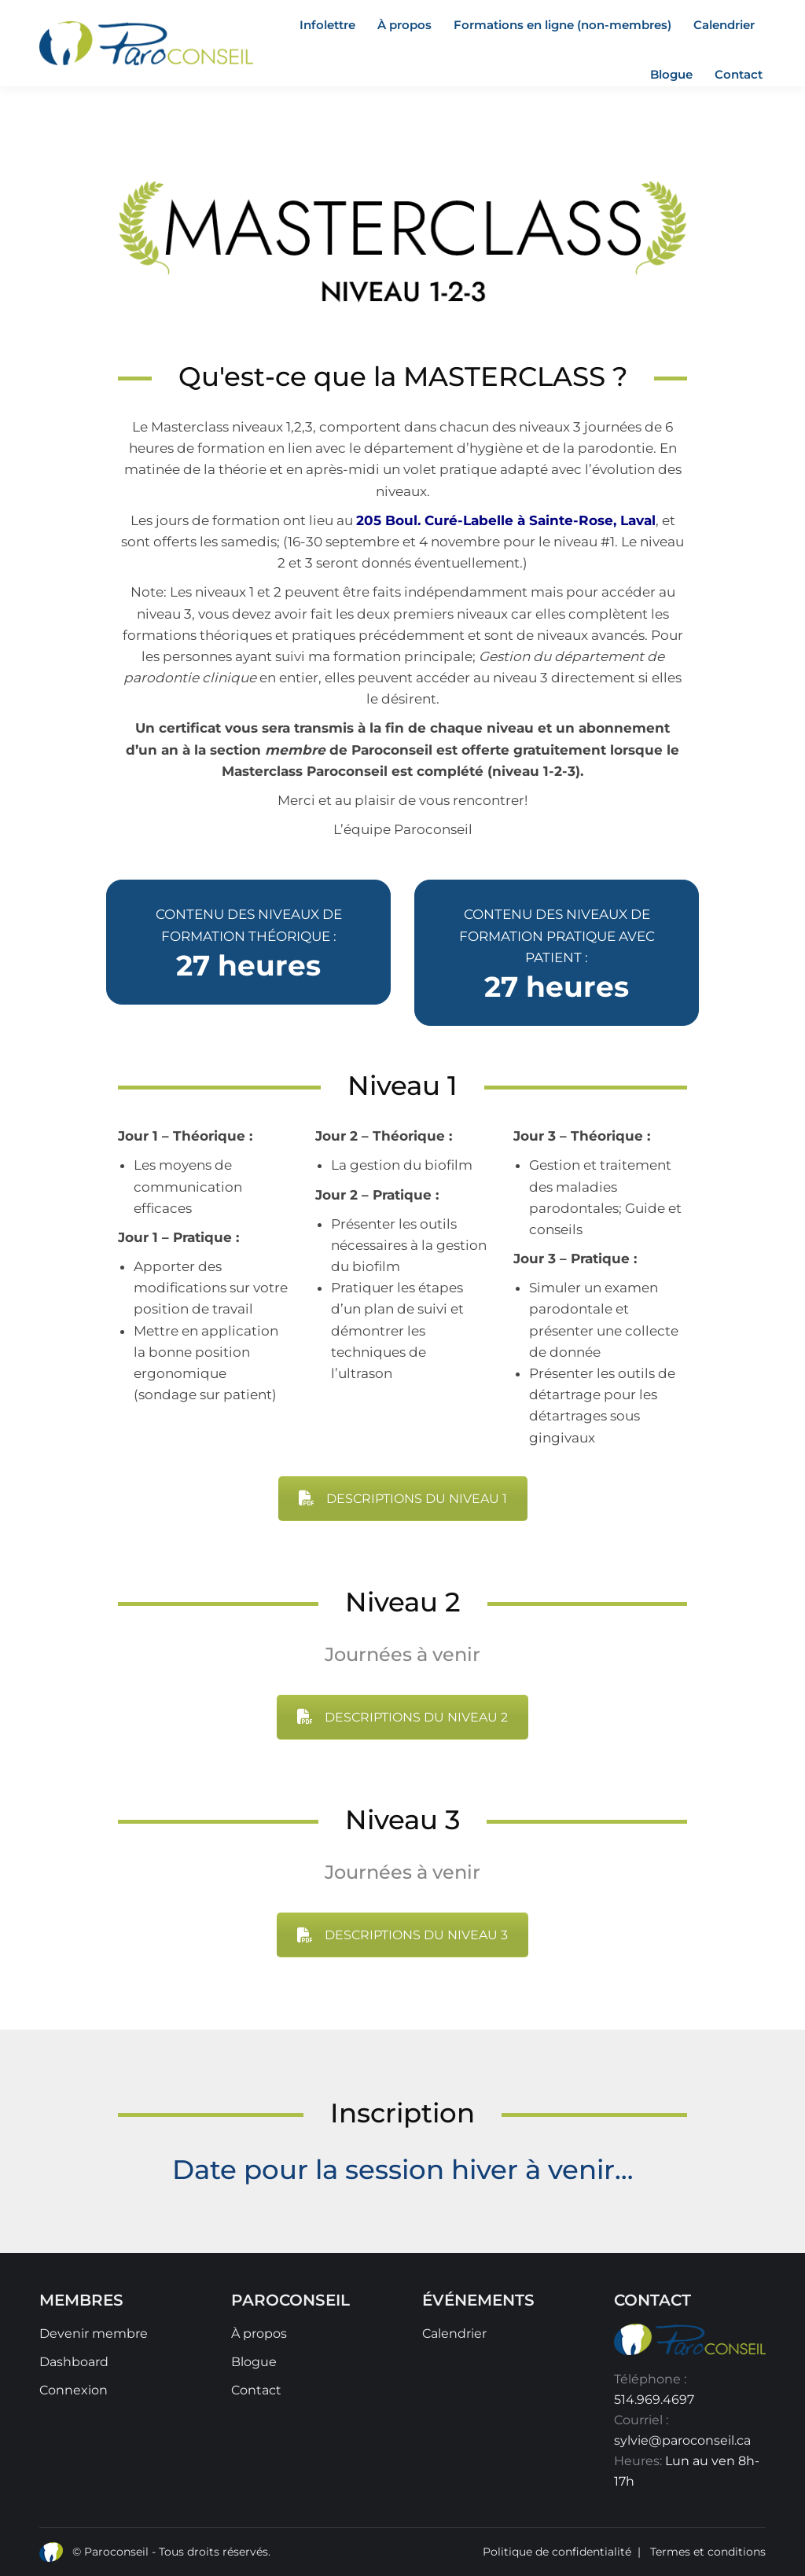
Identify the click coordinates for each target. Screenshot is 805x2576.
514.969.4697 (654, 2399)
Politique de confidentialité (557, 2552)
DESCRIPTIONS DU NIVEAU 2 (402, 1717)
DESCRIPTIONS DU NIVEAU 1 (403, 1498)
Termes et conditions (708, 2552)
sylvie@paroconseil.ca (682, 2440)
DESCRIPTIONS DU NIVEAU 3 (402, 1934)
